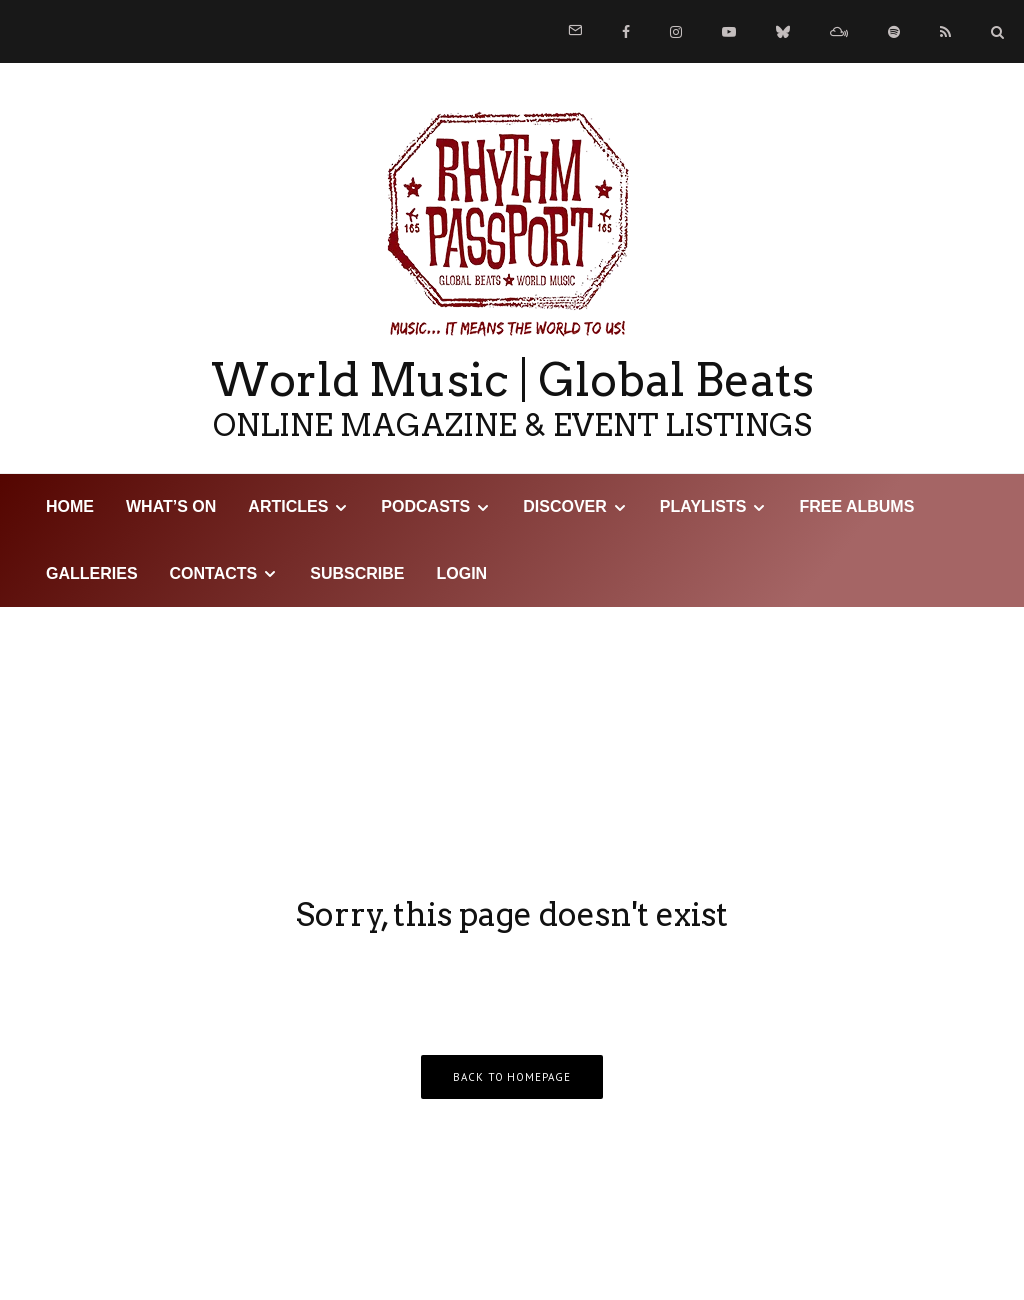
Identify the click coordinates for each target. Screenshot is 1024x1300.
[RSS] (945, 32)
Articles (288, 506)
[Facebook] (626, 32)
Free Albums (856, 506)
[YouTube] (729, 32)
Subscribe (357, 573)
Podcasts (425, 506)
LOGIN (462, 573)
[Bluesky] (783, 32)
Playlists (703, 506)
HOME (70, 506)
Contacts (214, 573)
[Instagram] (676, 32)
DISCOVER (565, 506)
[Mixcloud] (839, 32)
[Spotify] (894, 32)
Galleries (92, 573)
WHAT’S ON (171, 506)
